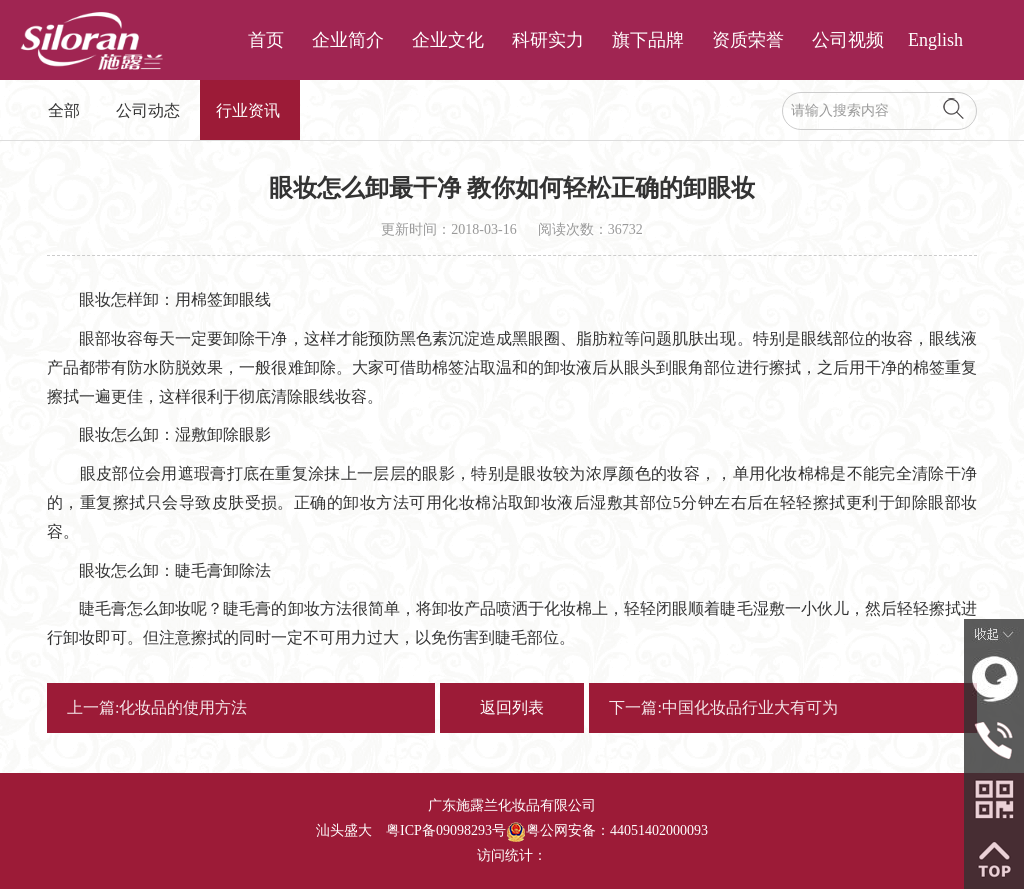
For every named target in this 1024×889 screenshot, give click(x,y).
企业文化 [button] (448, 40)
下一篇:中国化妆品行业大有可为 (723, 707)
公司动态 (148, 110)
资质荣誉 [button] (748, 40)
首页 (266, 40)
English (935, 40)
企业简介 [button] (348, 40)
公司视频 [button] (848, 40)
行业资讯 (248, 110)
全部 (64, 110)
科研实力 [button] (548, 40)
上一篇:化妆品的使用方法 (157, 707)
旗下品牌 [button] (648, 40)
